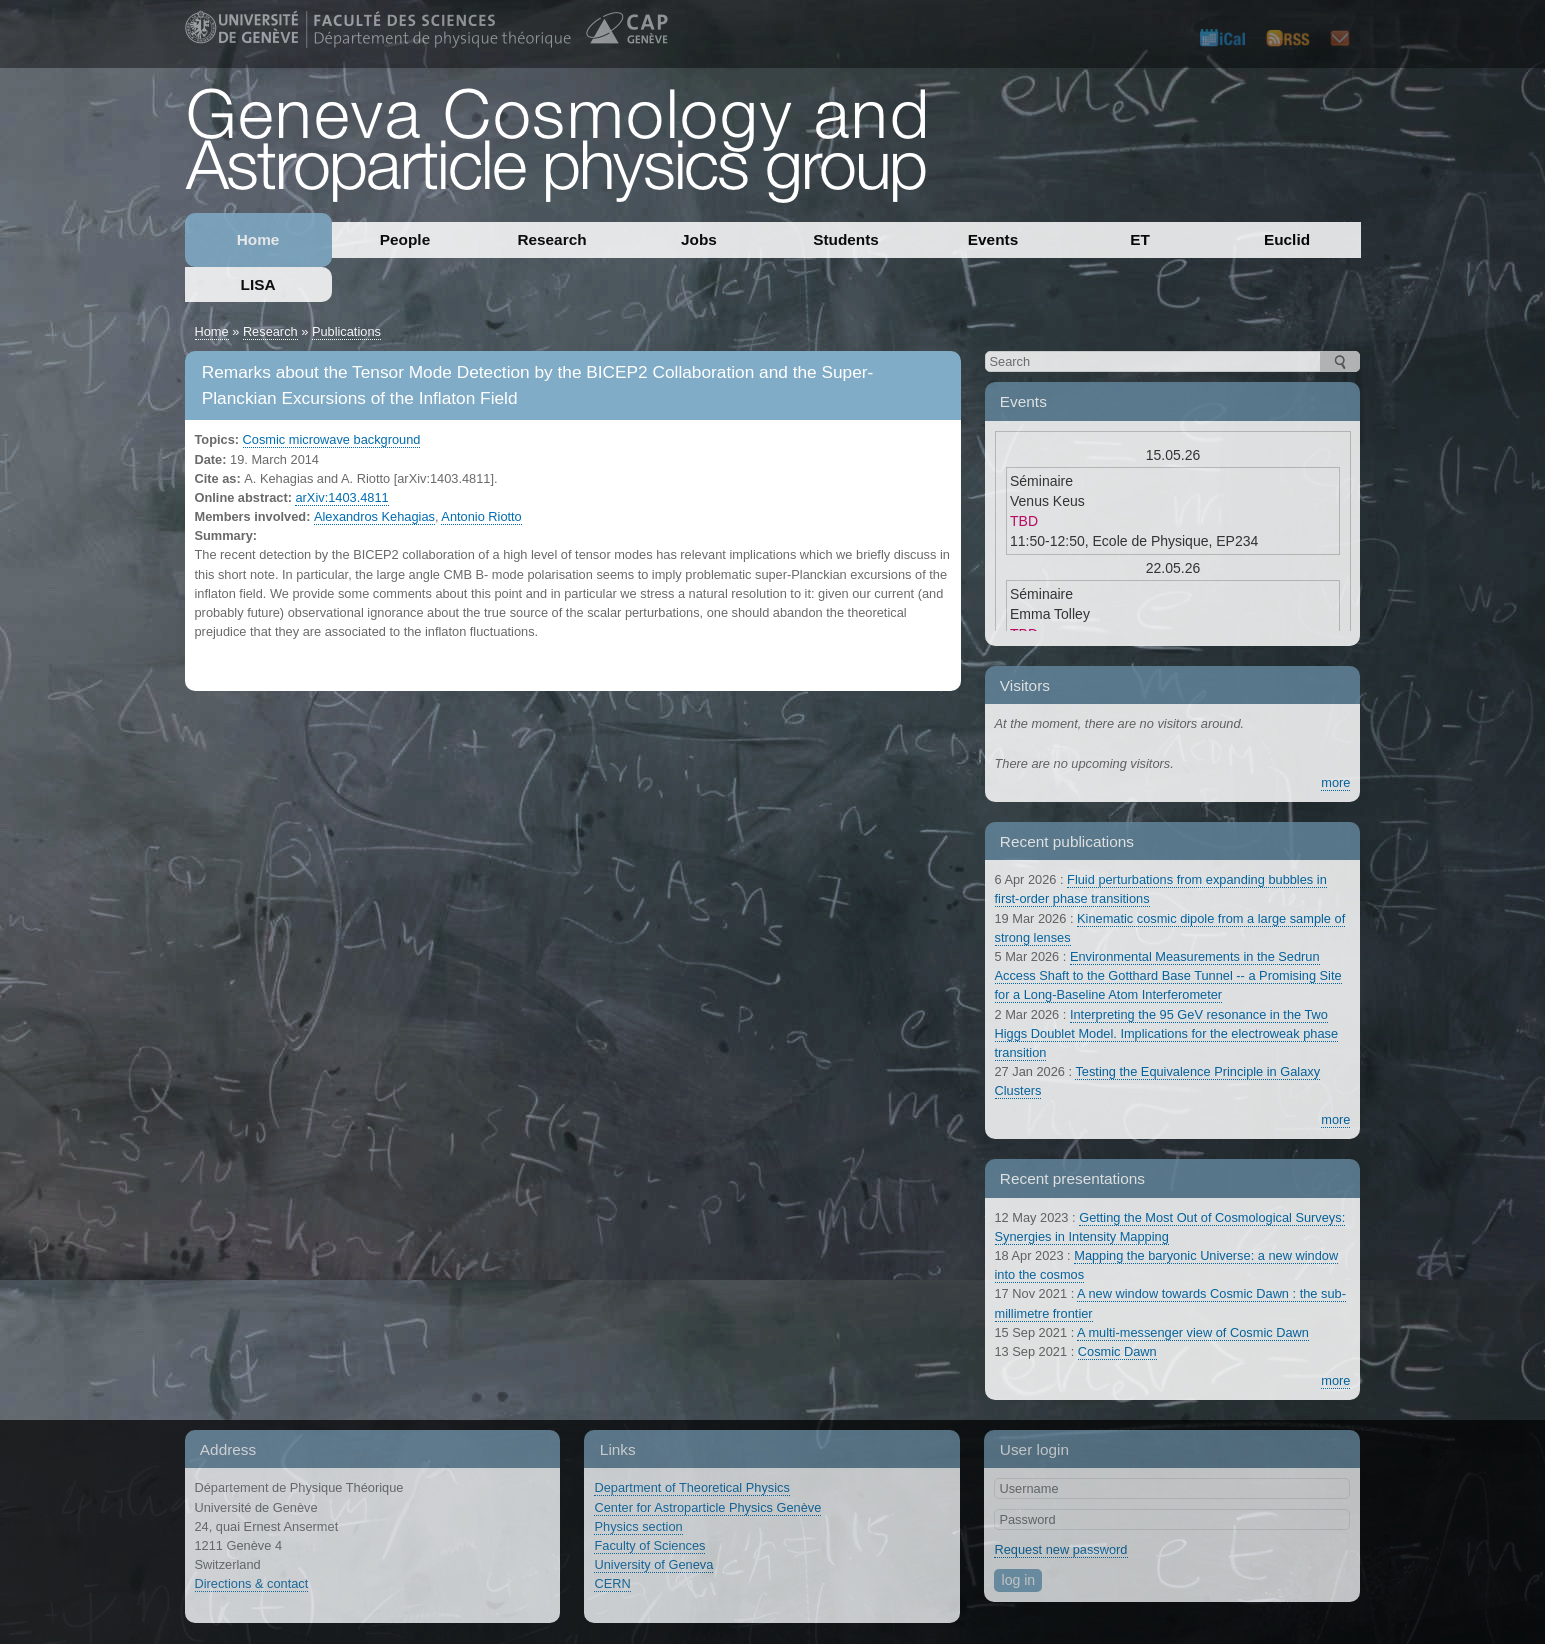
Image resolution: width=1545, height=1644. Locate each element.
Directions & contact (252, 1583)
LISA (258, 284)
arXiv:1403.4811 (341, 497)
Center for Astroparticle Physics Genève (707, 1507)
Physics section (638, 1526)
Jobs (699, 239)
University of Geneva (653, 1564)
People (405, 239)
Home (258, 239)
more (1335, 782)
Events (993, 239)
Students (846, 239)
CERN (612, 1583)
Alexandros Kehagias (374, 516)
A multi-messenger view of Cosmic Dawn (1193, 1332)
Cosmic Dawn (1117, 1351)
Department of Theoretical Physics (691, 1487)
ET (1140, 239)
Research (551, 239)
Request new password (1060, 1549)
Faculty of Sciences (649, 1545)
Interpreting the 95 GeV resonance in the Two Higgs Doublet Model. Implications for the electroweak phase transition (1167, 1033)
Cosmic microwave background (332, 439)
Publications (346, 331)
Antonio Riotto (481, 516)
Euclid (1287, 239)
